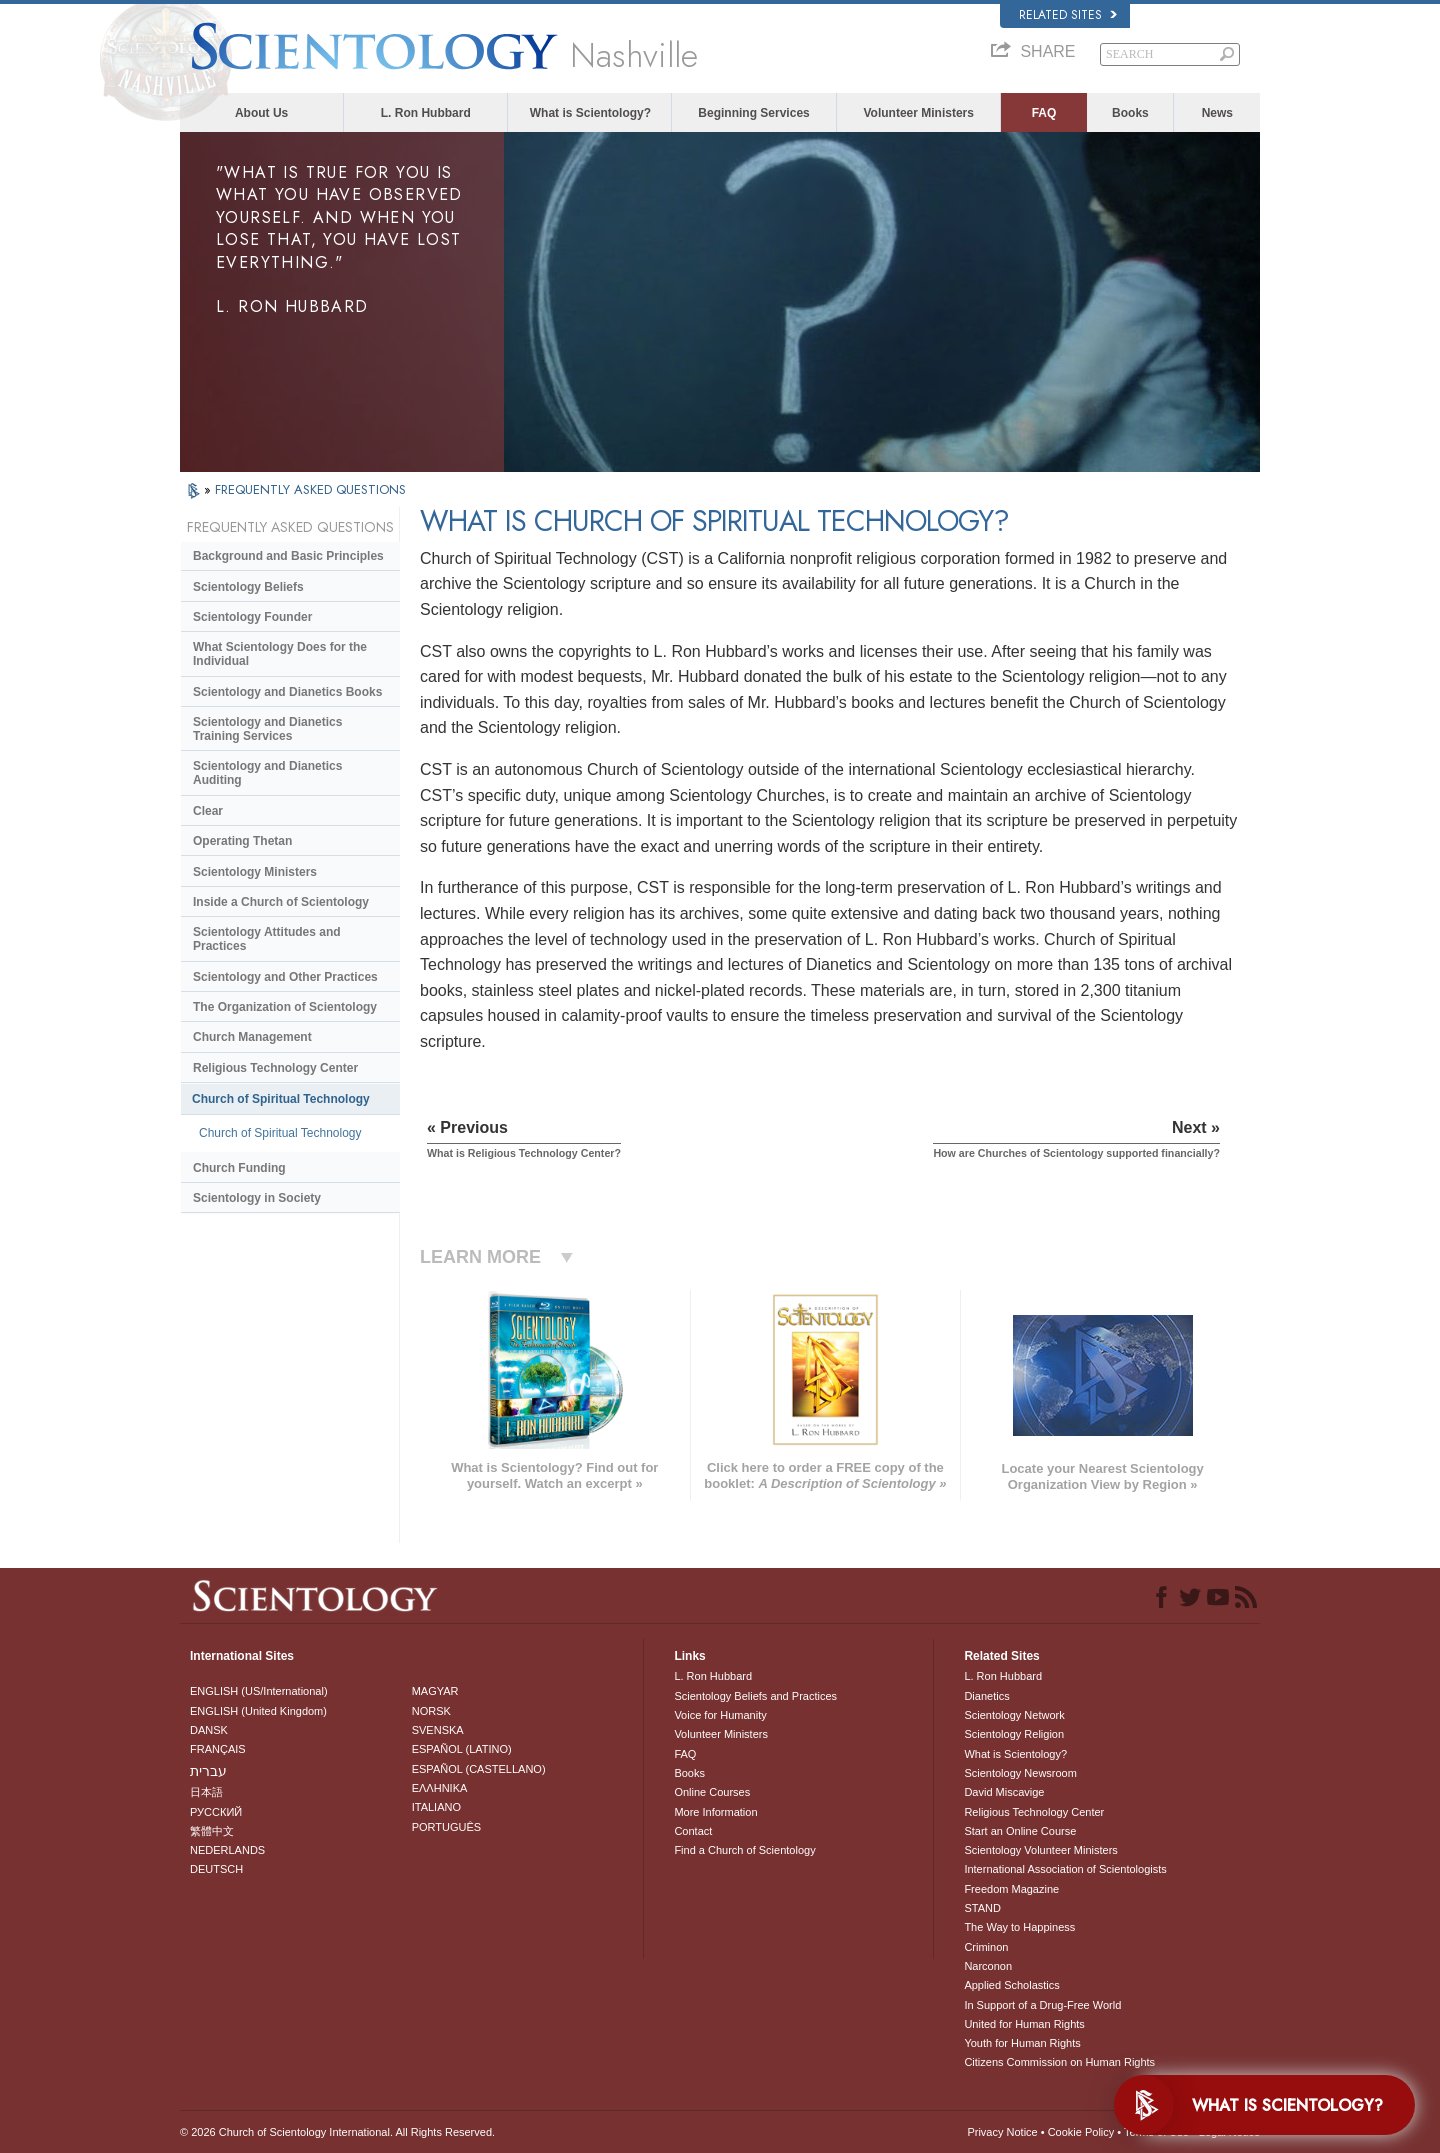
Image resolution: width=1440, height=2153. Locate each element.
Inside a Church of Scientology (281, 902)
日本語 (206, 1792)
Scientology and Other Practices (285, 977)
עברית (208, 1771)
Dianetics (986, 1696)
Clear (208, 811)
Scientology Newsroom (1020, 1773)
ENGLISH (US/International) (259, 1691)
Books (1130, 113)
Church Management (252, 1037)
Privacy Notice (1002, 2132)
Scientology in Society (257, 1198)
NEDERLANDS (227, 1850)
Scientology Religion (1014, 1734)
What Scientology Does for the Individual (280, 654)
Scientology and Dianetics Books (287, 692)
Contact (693, 1831)
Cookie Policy (1081, 2132)
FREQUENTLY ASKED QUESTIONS (310, 489)
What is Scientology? (590, 113)
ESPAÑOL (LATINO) (462, 1749)
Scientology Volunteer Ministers (1040, 1850)
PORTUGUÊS (446, 1827)
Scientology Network (1014, 1715)
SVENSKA (438, 1730)
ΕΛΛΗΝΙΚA (440, 1788)
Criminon (986, 1947)
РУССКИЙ (216, 1812)
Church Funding (239, 1168)
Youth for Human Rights (1022, 2043)
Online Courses (712, 1792)
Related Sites (1068, 15)
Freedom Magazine (1011, 1889)
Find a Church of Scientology (744, 1850)
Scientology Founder (252, 617)
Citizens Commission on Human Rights (1059, 2062)
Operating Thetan (242, 841)
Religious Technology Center (275, 1068)
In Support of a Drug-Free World (1042, 2005)
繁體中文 (212, 1831)
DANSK (209, 1730)
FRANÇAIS (218, 1749)
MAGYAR (435, 1691)
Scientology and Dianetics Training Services (267, 729)
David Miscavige (1004, 1792)
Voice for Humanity (720, 1715)
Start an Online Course (1020, 1831)
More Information (715, 1812)
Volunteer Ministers (918, 113)
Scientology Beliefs (248, 587)
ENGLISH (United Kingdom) (258, 1711)
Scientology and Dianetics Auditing (267, 773)
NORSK (431, 1711)
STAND (982, 1908)
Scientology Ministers (255, 872)
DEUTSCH (216, 1869)
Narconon (988, 1966)
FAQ (1044, 113)
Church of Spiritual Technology (281, 1099)
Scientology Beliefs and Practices (755, 1696)
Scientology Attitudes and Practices (267, 939)
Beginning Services (753, 113)
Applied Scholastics (1011, 1985)
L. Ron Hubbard (426, 113)
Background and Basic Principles (288, 556)
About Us (261, 113)
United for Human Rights (1024, 2024)
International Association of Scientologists (1065, 1869)
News (1217, 113)
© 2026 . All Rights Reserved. (337, 2132)
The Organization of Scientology (285, 1007)
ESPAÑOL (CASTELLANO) (479, 1769)
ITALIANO (436, 1807)
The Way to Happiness (1019, 1927)
